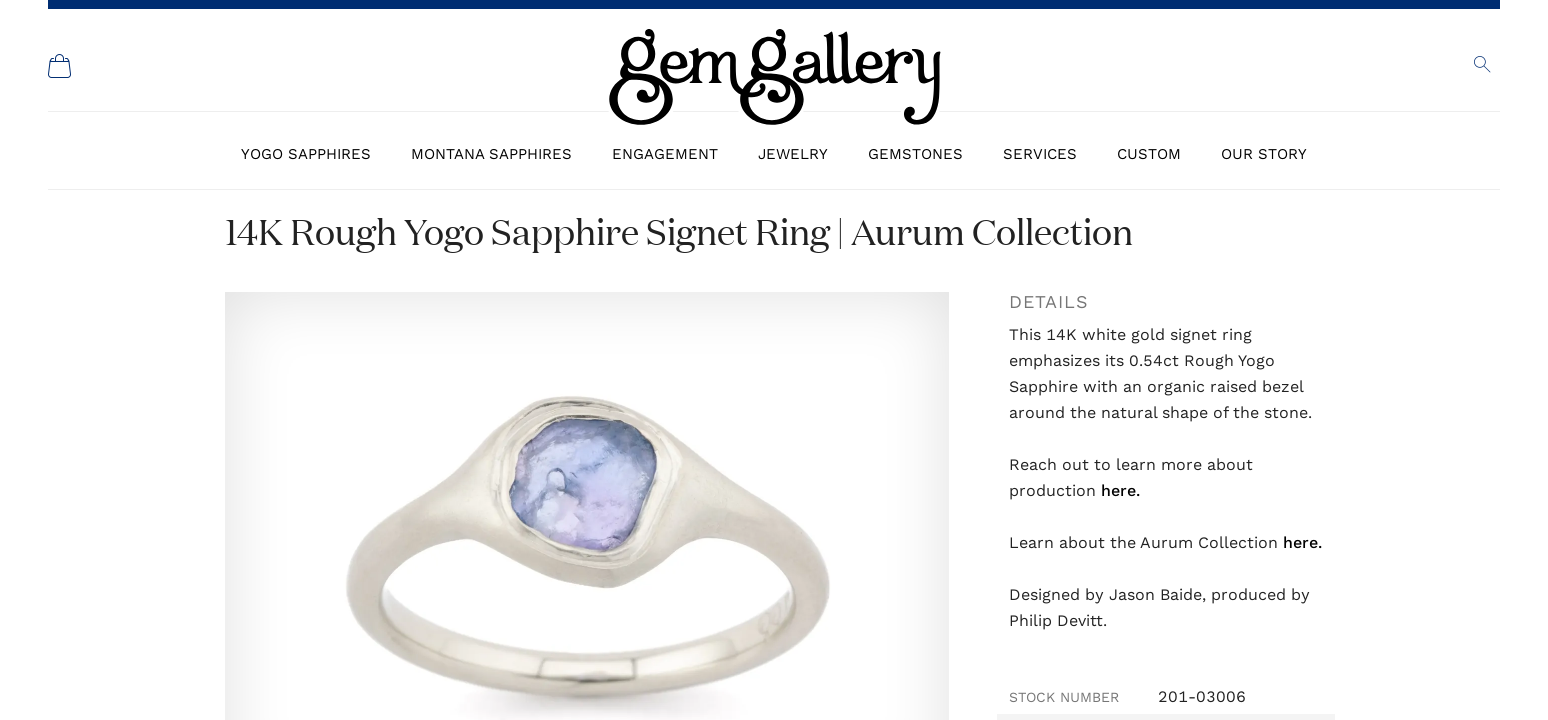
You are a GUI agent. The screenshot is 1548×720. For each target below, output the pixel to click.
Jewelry (793, 154)
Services (1040, 154)
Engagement (665, 154)
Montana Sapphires (491, 154)
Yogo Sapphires (306, 154)
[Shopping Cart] (60, 66)
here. (1120, 490)
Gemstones (915, 154)
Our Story (1264, 154)
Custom (1149, 154)
